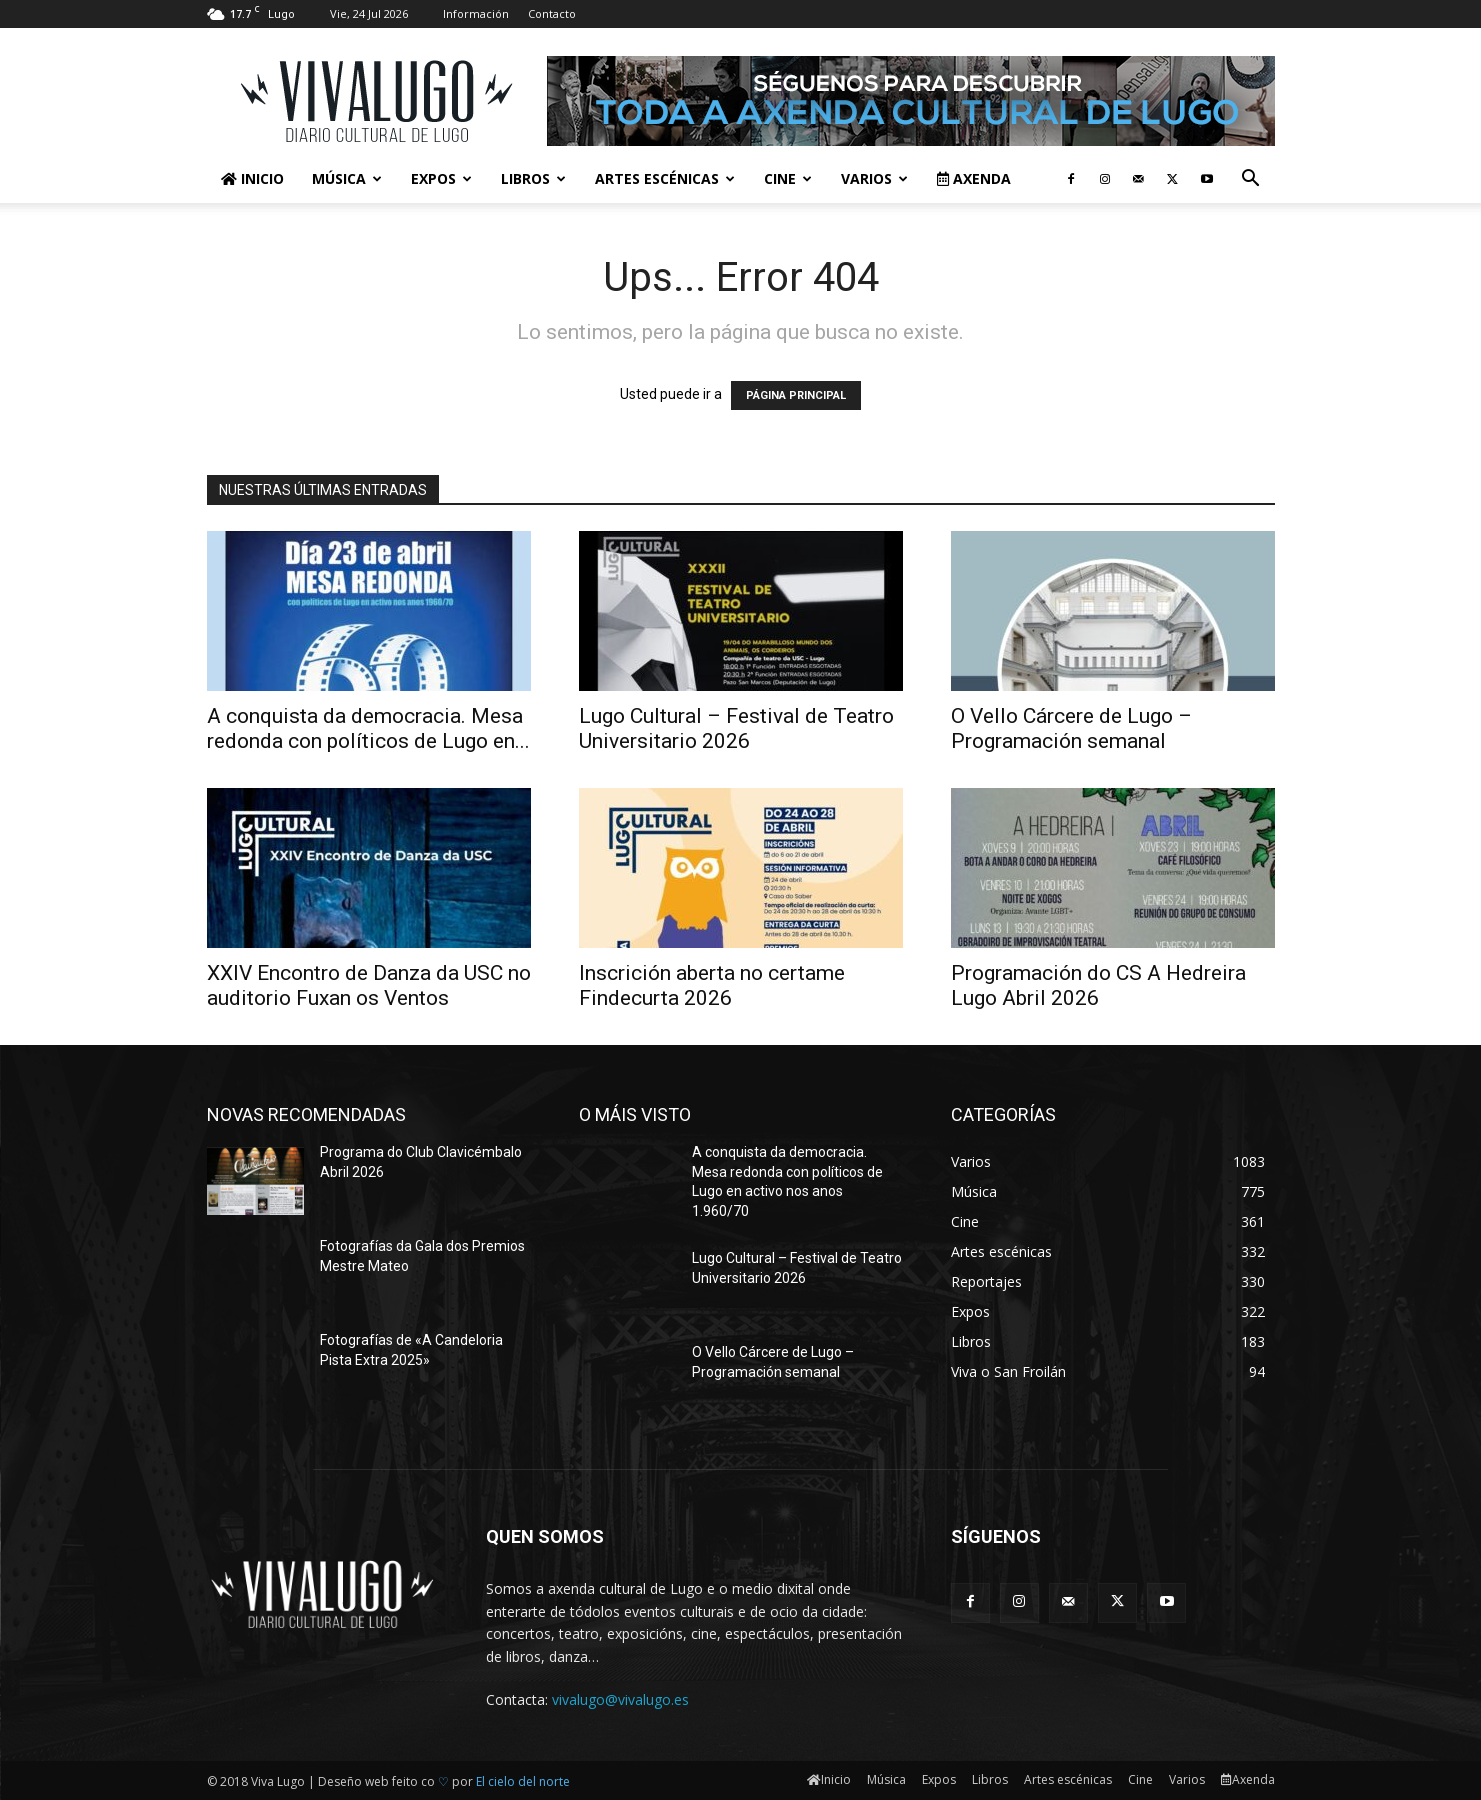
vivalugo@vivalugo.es (620, 1699)
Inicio (252, 178)
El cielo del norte (523, 1781)
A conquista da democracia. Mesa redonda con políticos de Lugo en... (368, 728)
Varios (874, 178)
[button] (1251, 180)
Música (347, 178)
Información (476, 13)
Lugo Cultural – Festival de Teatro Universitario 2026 (736, 728)
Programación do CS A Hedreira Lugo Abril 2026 (1098, 985)
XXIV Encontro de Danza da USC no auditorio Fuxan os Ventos (369, 985)
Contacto (552, 13)
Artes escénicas (665, 178)
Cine (788, 178)
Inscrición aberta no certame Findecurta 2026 (712, 985)
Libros (533, 178)
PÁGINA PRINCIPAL (796, 395)
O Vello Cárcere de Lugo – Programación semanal (1071, 728)
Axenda (974, 178)
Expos (441, 178)
